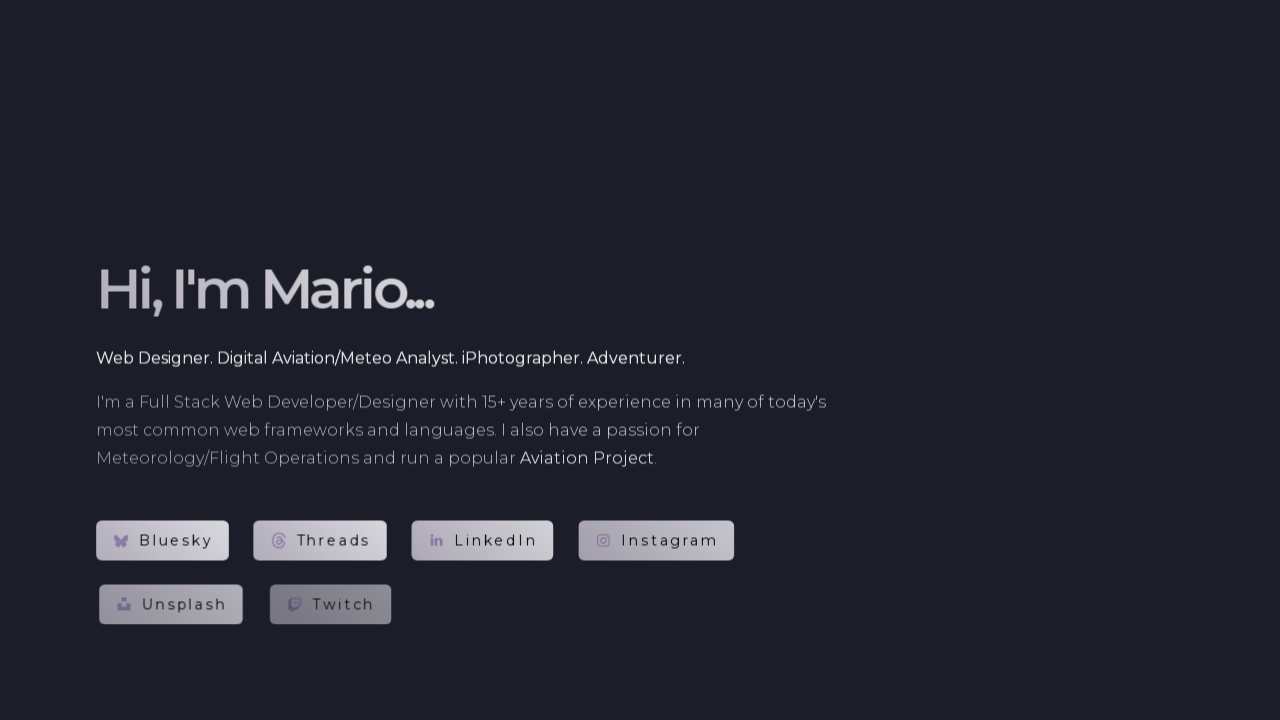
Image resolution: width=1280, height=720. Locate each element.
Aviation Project (587, 458)
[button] (162, 541)
